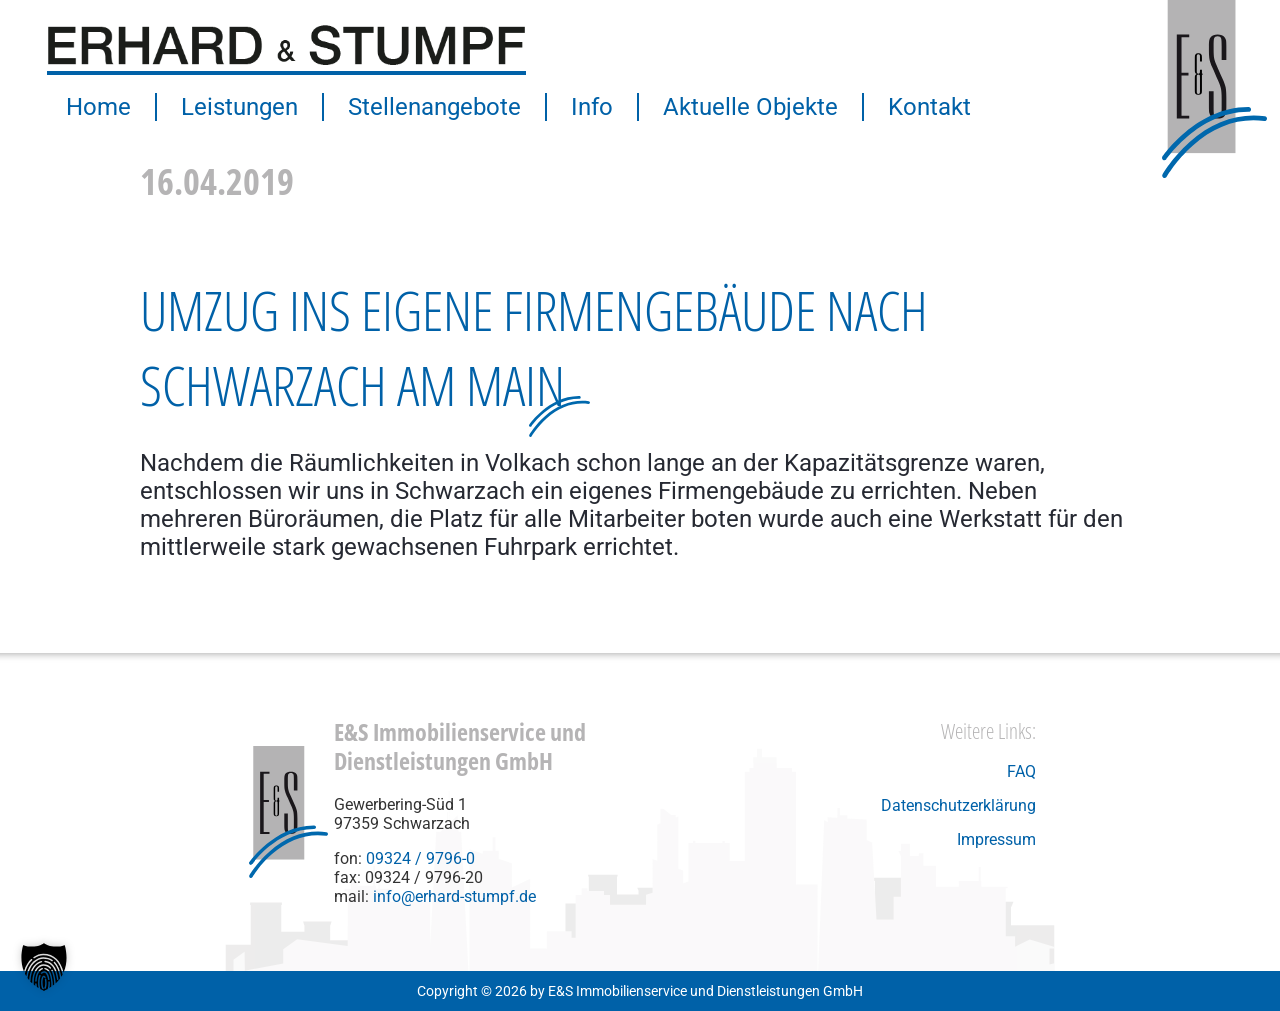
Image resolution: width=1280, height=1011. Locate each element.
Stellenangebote (434, 107)
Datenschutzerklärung (958, 805)
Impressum (996, 839)
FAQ (1021, 771)
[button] (44, 967)
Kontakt (929, 107)
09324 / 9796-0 (420, 858)
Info (592, 107)
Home (98, 107)
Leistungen (239, 107)
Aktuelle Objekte (750, 107)
